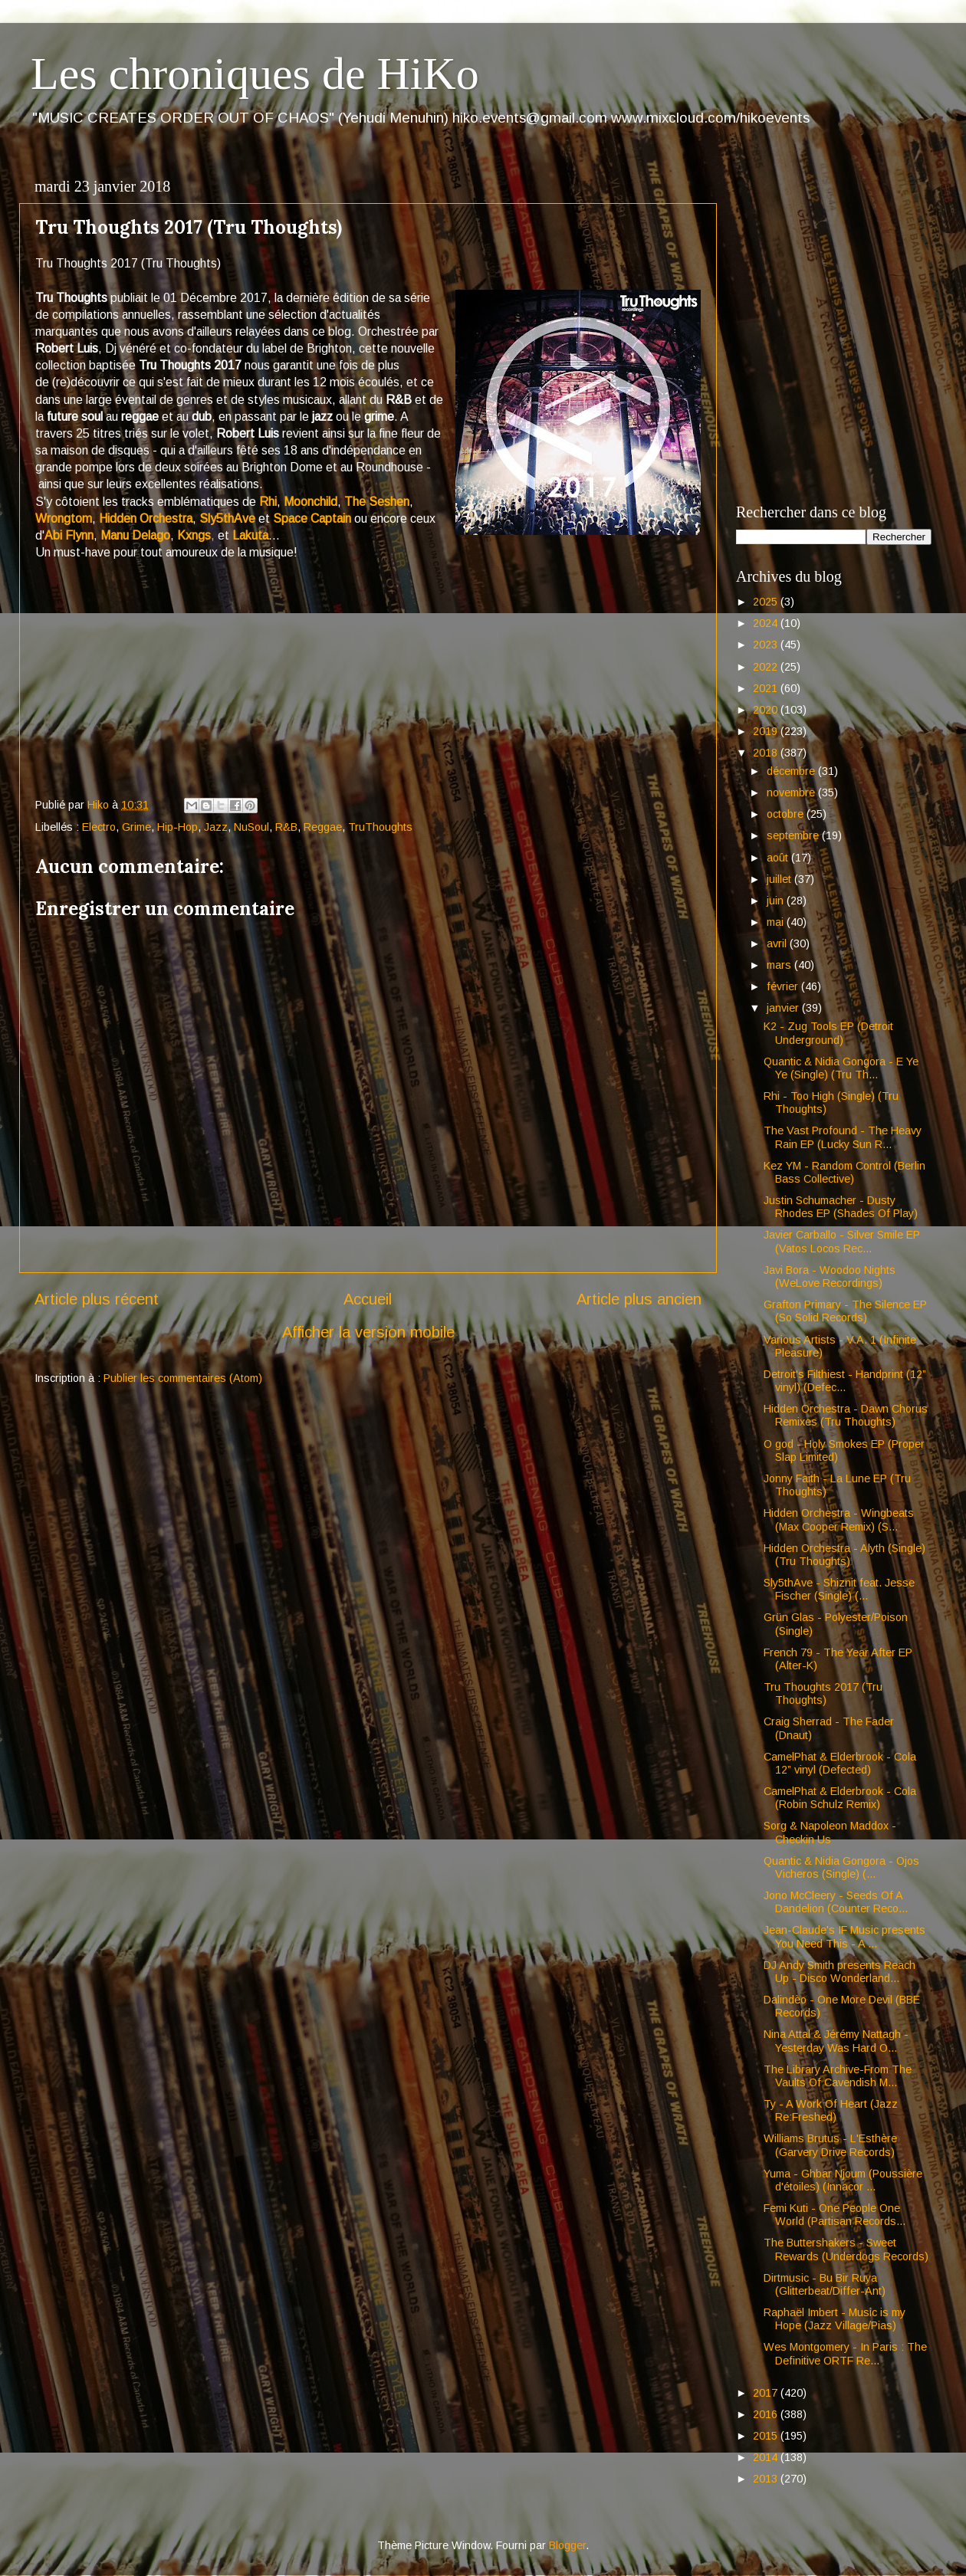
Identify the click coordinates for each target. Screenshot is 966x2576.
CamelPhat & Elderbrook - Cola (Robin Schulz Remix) (840, 1797)
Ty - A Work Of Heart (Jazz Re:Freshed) (831, 2110)
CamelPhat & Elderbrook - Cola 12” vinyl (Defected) (840, 1763)
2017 (766, 2393)
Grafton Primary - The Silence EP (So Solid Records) (845, 1311)
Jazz (216, 827)
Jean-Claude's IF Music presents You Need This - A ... (844, 1936)
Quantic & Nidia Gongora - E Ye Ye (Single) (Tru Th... (841, 1068)
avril (778, 943)
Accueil (367, 1299)
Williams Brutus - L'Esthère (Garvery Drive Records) (830, 2145)
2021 (766, 688)
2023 (766, 644)
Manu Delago (135, 535)
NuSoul (251, 827)
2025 (766, 602)
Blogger (567, 2545)
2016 (766, 2414)
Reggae (323, 827)
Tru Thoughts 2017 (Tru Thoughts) (823, 1693)
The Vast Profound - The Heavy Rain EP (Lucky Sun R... (843, 1137)
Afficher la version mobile (368, 1332)
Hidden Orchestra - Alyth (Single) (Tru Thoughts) (844, 1554)
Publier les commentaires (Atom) (183, 1378)
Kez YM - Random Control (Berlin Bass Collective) (844, 1172)
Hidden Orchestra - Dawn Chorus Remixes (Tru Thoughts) (846, 1415)
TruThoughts (380, 827)
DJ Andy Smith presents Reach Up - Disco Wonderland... (839, 1971)
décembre (792, 771)
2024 (766, 623)
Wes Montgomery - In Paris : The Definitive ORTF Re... (845, 2353)
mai (777, 922)
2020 (766, 710)
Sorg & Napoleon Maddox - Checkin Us (830, 1832)
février (784, 986)
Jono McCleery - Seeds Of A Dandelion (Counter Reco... (836, 1902)
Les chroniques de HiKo (255, 73)
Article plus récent (96, 1299)
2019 (766, 731)
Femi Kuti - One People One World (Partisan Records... (834, 2214)
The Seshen (376, 501)
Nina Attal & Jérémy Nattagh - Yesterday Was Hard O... (836, 2040)
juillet (780, 879)
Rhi (268, 501)
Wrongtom (63, 518)
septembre (794, 835)
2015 (766, 2436)
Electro (99, 827)
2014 (766, 2457)
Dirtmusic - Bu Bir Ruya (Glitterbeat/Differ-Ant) (825, 2284)
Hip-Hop (177, 827)
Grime (136, 827)
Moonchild (310, 501)
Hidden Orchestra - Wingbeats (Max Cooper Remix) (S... (839, 1519)
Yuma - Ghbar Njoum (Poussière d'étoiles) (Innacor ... (843, 2180)
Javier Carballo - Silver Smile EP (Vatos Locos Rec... (842, 1241)
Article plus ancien (639, 1299)
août (779, 858)
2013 (766, 2479)
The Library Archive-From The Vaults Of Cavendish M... (838, 2076)
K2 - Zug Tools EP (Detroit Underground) (828, 1032)
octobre (787, 814)
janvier (784, 1008)
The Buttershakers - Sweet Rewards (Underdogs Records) (846, 2249)
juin (777, 900)
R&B (286, 827)
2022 (766, 667)
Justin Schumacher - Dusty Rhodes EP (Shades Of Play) (841, 1206)
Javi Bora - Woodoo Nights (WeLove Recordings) (829, 1276)
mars (780, 965)
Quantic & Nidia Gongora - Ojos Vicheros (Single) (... (841, 1867)
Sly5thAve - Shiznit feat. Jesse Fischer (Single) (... (839, 1589)
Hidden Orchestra (145, 518)
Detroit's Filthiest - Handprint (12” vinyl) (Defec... (845, 1380)
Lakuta (250, 535)
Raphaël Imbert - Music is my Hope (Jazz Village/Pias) (834, 2319)
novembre (792, 792)
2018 (766, 753)
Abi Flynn (69, 535)
